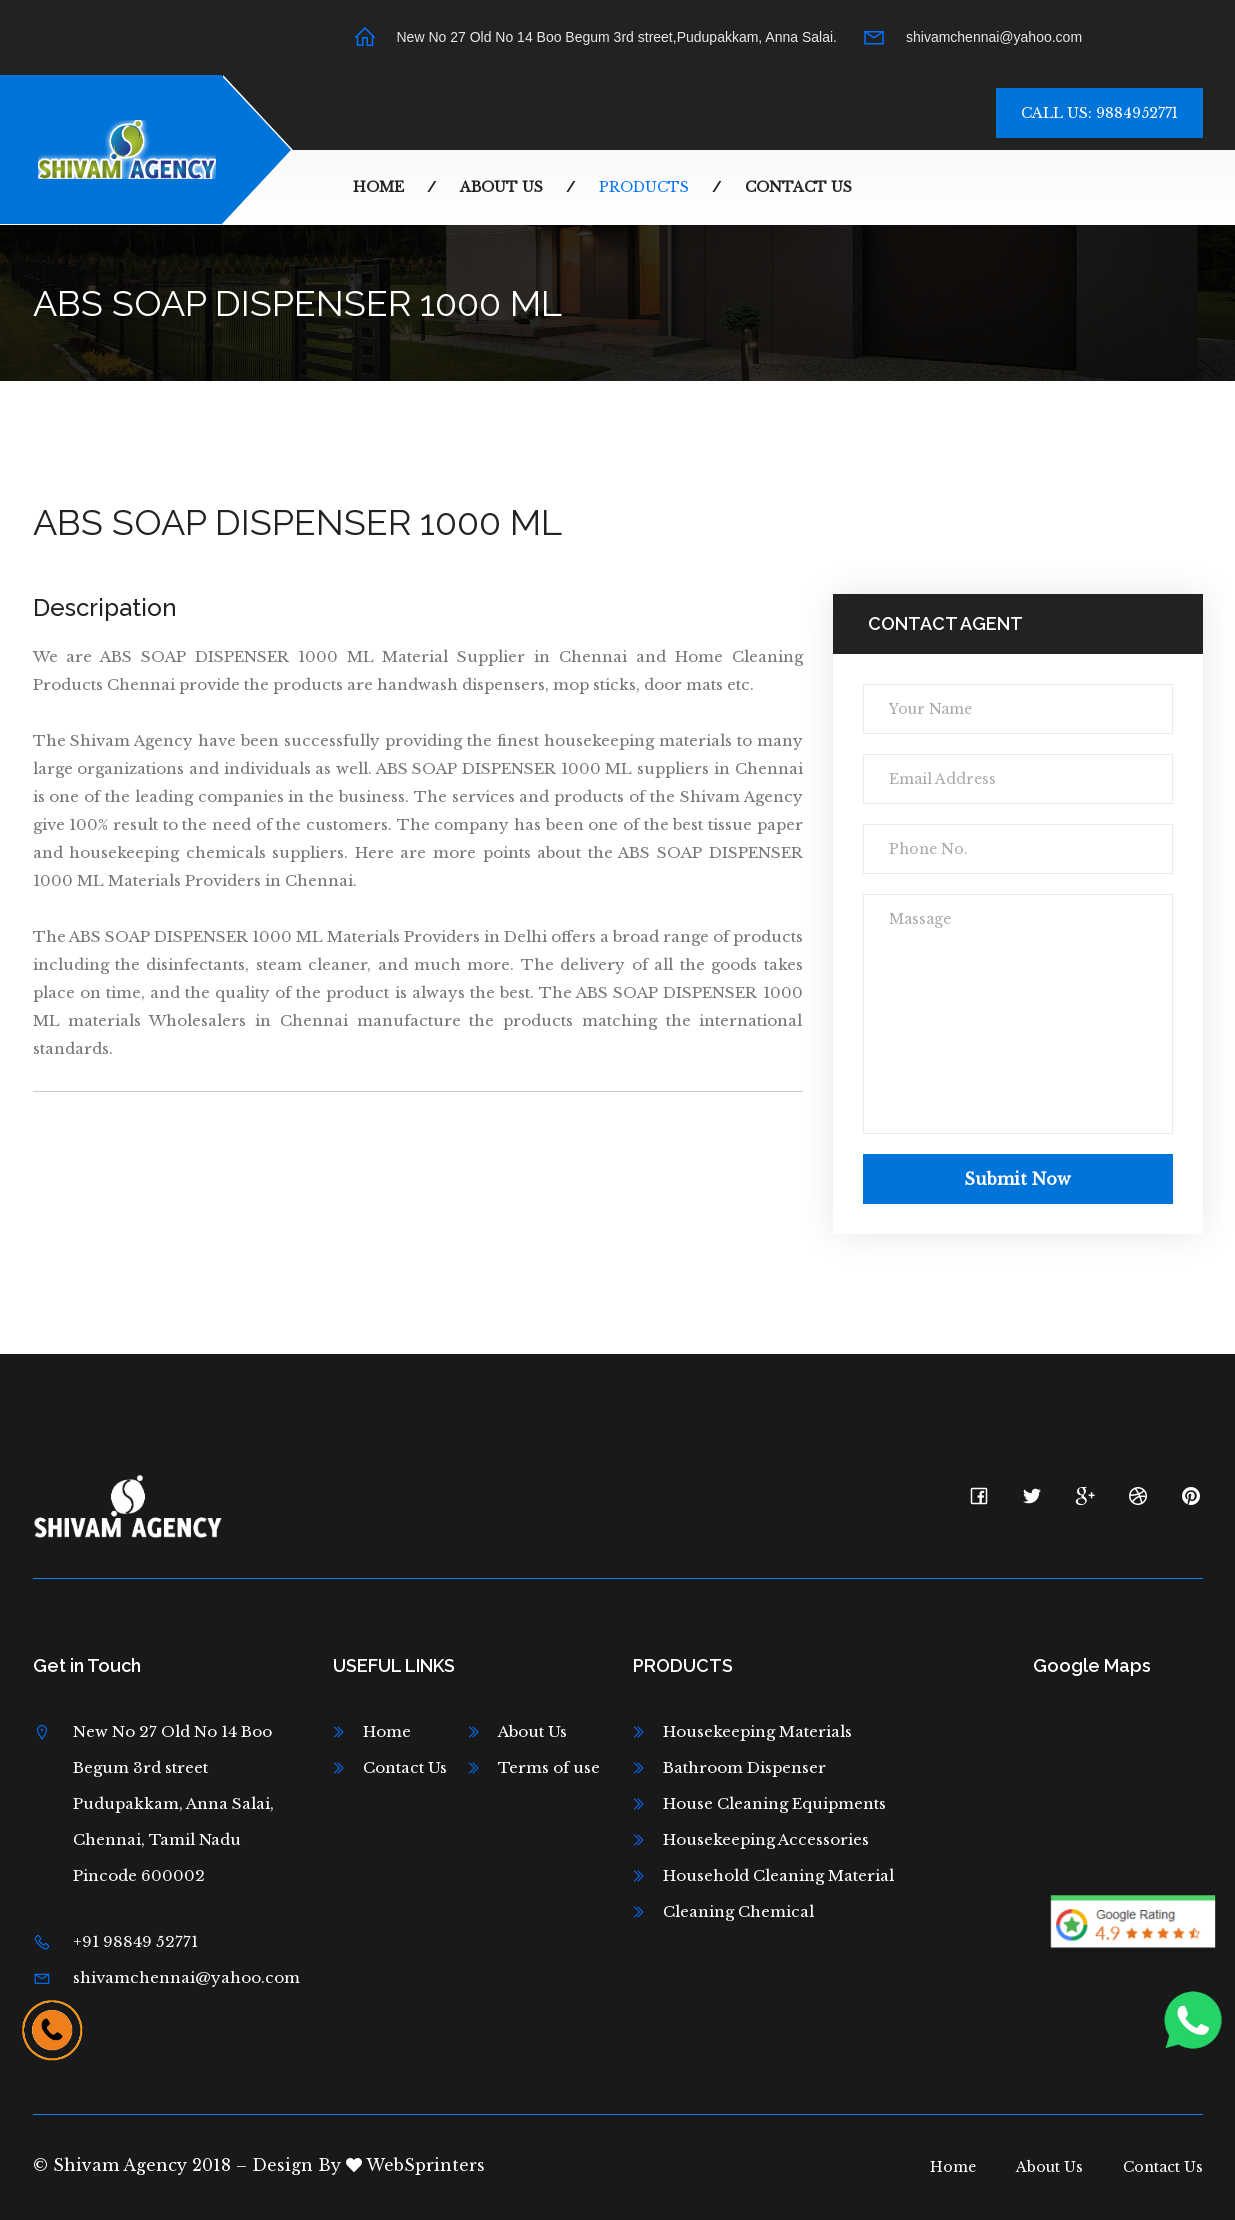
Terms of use (549, 1767)
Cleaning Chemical (738, 1911)
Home (378, 187)
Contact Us (798, 187)
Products (644, 187)
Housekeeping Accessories (766, 1839)
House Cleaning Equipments (774, 1803)
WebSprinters (415, 2165)
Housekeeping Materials (757, 1731)
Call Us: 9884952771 (1099, 113)
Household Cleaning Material (778, 1875)
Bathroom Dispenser (744, 1767)
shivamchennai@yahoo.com (994, 37)
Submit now (1017, 1179)
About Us (501, 187)
